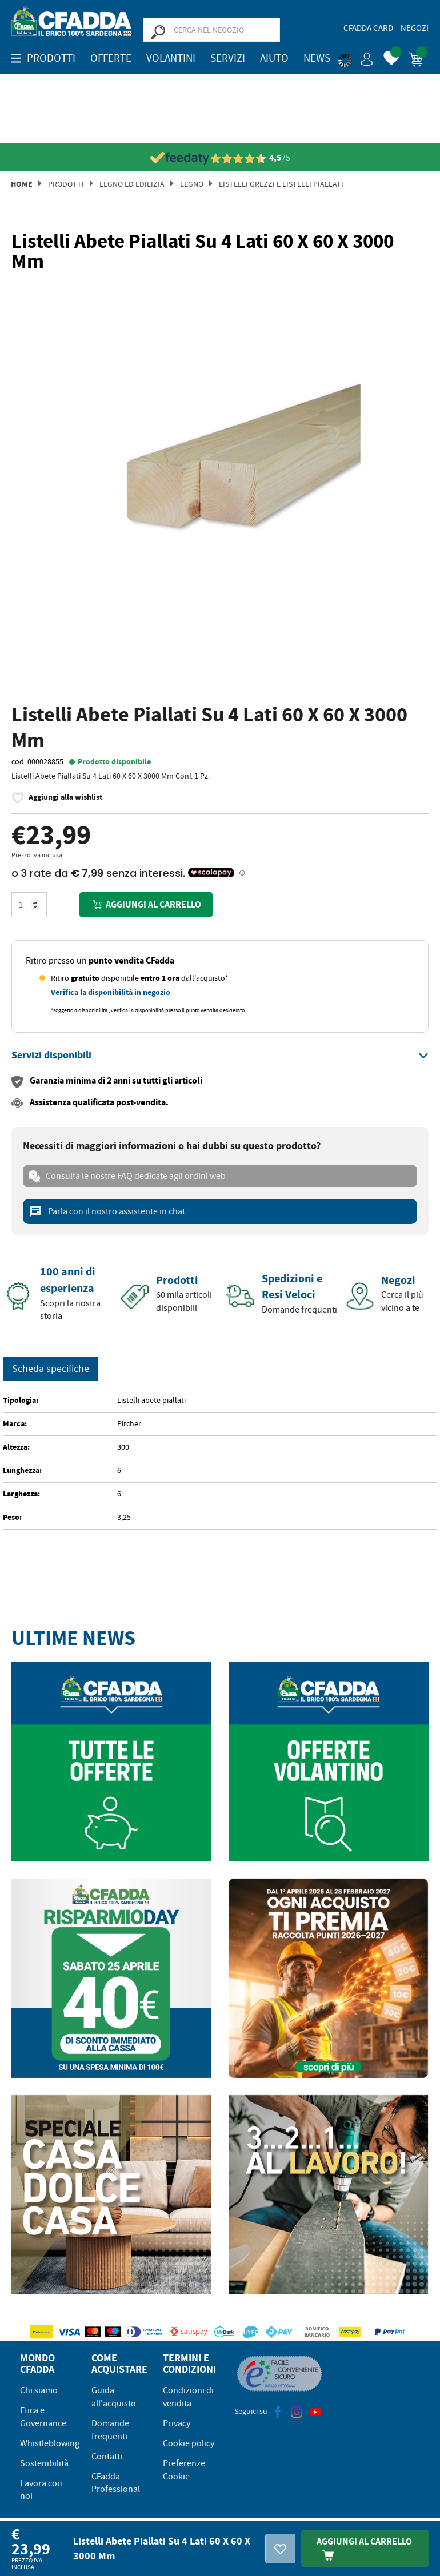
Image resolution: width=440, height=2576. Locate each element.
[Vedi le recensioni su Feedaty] (220, 158)
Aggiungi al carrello (146, 904)
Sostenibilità (44, 2463)
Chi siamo (39, 2390)
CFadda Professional (115, 2483)
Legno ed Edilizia (132, 184)
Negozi (415, 28)
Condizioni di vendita (188, 2397)
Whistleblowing (49, 2443)
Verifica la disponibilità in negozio (110, 992)
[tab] (220, 1055)
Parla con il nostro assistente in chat (107, 1211)
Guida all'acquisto (113, 2397)
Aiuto (274, 58)
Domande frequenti (110, 2430)
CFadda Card (368, 28)
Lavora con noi (41, 2490)
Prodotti (66, 184)
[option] (220, 489)
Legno (191, 184)
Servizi (227, 58)
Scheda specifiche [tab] (50, 1368)
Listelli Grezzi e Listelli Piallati (281, 184)
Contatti (106, 2456)
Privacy (176, 2423)
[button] (355, 57)
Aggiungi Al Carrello (364, 2548)
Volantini (170, 58)
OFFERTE (110, 58)
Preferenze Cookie (184, 2470)
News (316, 58)
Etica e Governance (43, 2417)
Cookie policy (188, 2443)
